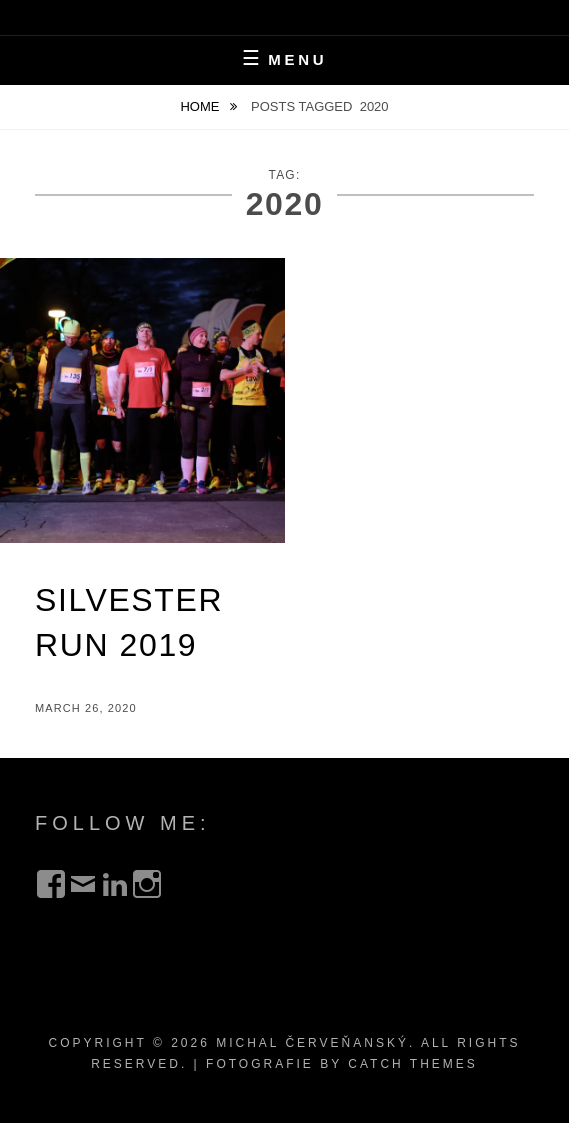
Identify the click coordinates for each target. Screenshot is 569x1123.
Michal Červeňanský (312, 1043)
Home (201, 106)
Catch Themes (413, 1064)
